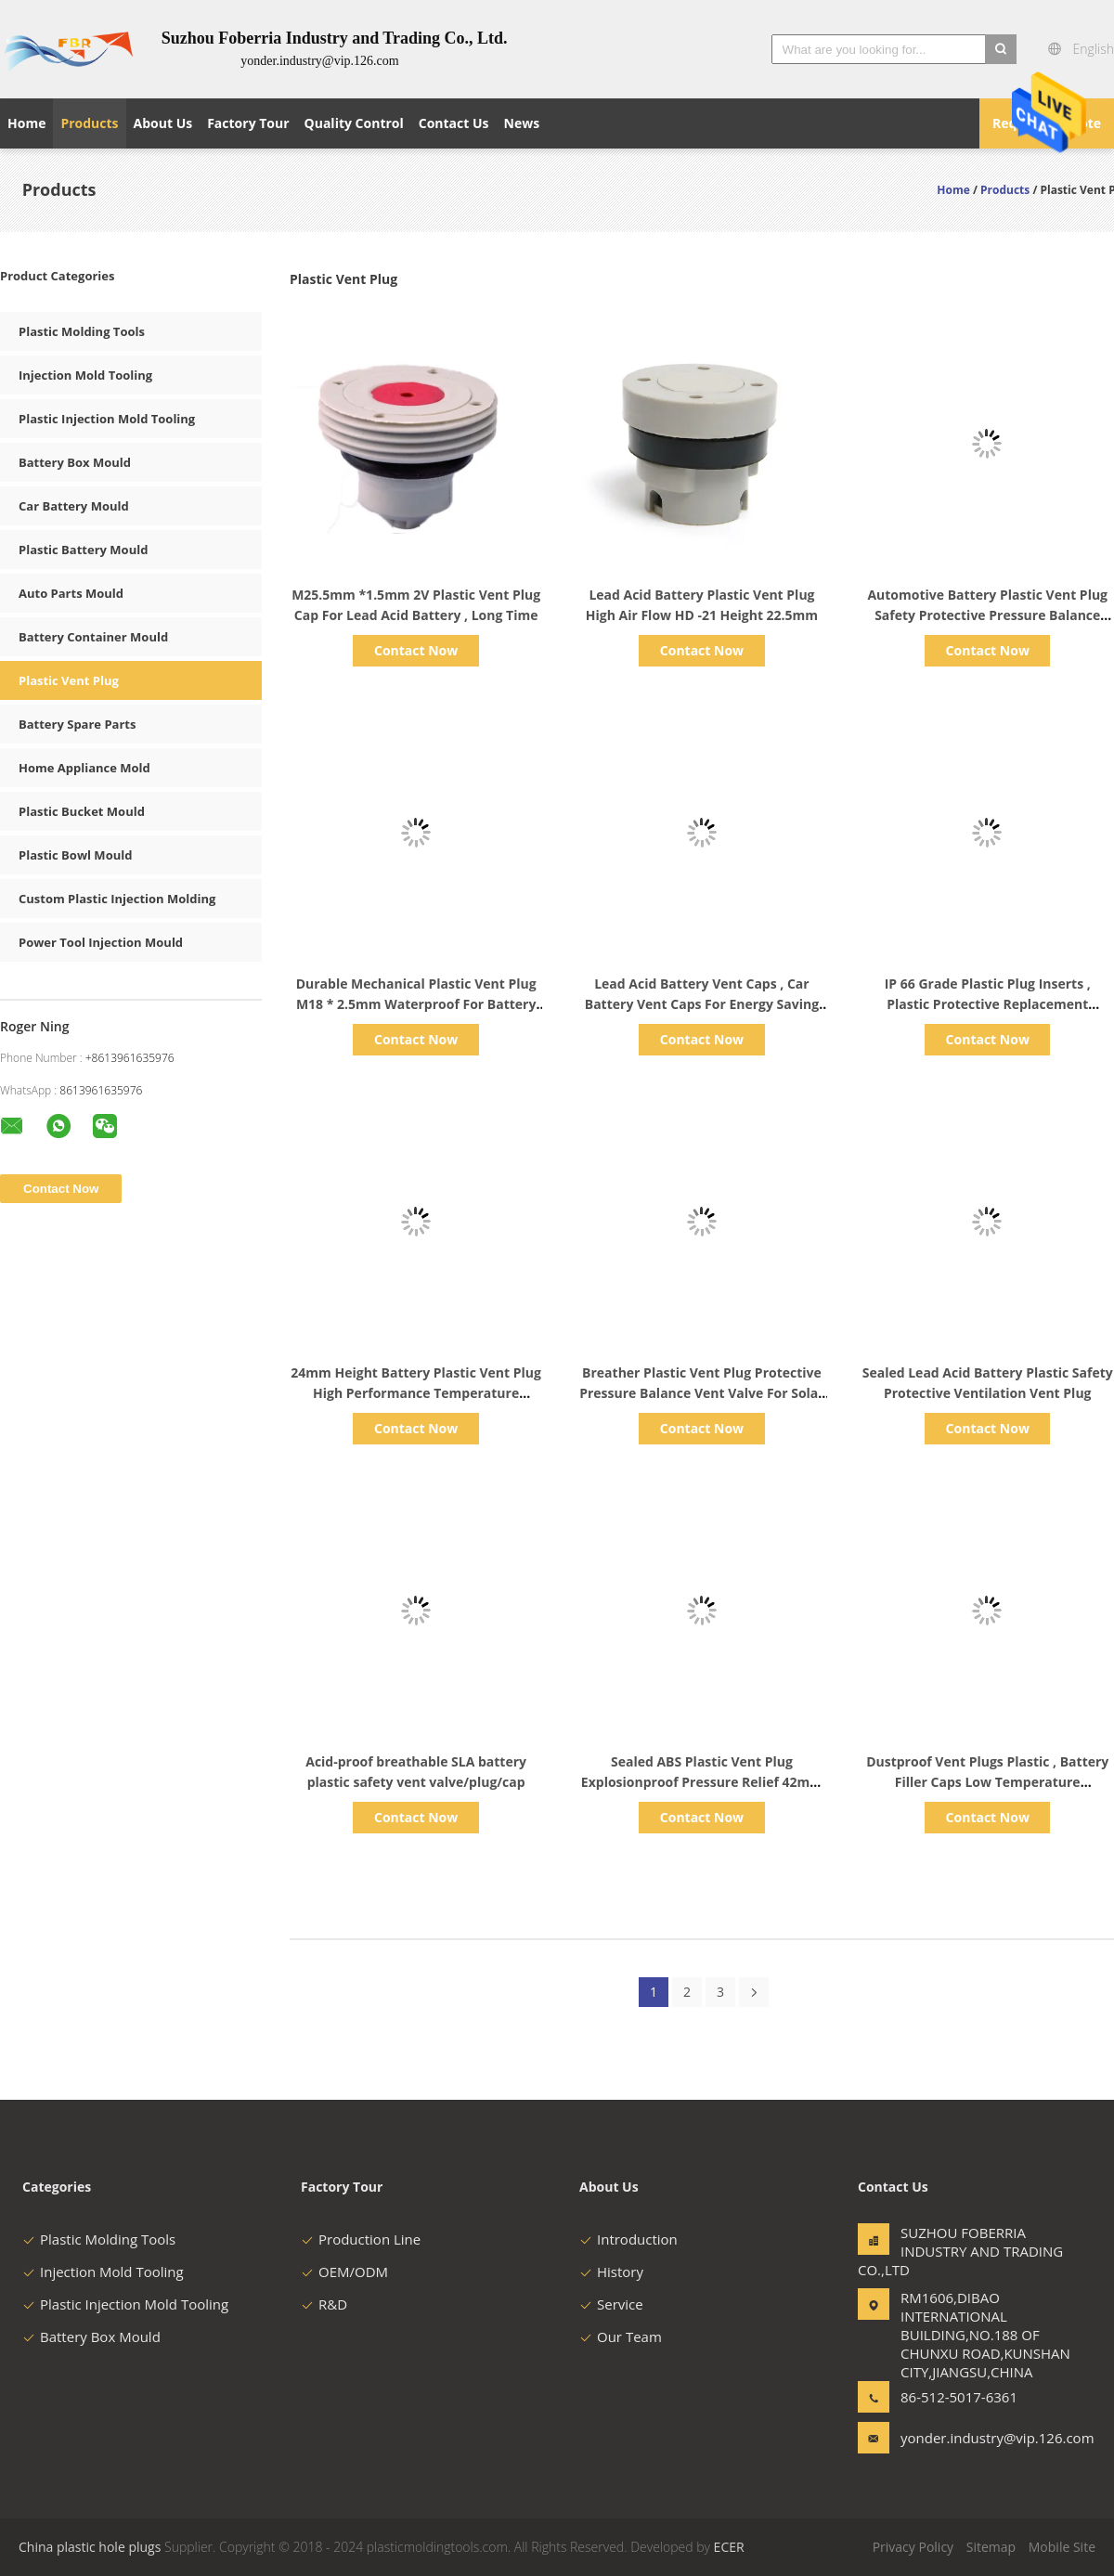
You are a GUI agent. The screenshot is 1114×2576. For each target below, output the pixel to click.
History (611, 2271)
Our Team (620, 2336)
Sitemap (991, 2547)
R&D (324, 2304)
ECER (729, 2547)
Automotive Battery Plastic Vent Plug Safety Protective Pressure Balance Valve (987, 615)
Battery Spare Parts (77, 724)
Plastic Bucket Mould (82, 811)
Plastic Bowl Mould (75, 855)
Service (611, 2304)
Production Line (361, 2239)
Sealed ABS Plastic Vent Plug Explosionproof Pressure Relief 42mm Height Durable (702, 1782)
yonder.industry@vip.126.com (958, 2437)
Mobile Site (1062, 2547)
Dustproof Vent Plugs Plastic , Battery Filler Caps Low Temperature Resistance (987, 1782)
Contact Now (416, 650)
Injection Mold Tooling (85, 375)
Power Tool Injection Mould (101, 942)
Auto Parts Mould (71, 593)
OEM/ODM (344, 2271)
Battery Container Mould (93, 636)
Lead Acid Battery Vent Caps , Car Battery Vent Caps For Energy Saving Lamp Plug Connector (702, 1004)
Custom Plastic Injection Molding (117, 898)
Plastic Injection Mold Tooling (107, 418)
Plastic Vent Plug (69, 680)
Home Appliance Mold (84, 767)
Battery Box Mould (75, 462)
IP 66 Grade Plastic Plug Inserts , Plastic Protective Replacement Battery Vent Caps (988, 1004)
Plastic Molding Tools (82, 331)
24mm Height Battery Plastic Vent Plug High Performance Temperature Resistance (416, 1393)
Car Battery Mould (74, 506)
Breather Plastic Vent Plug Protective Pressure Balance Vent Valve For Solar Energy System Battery (701, 1393)
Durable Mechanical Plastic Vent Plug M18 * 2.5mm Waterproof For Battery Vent (416, 1004)
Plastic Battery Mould (83, 549)
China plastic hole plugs (90, 2547)
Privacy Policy (913, 2547)
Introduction (628, 2239)
